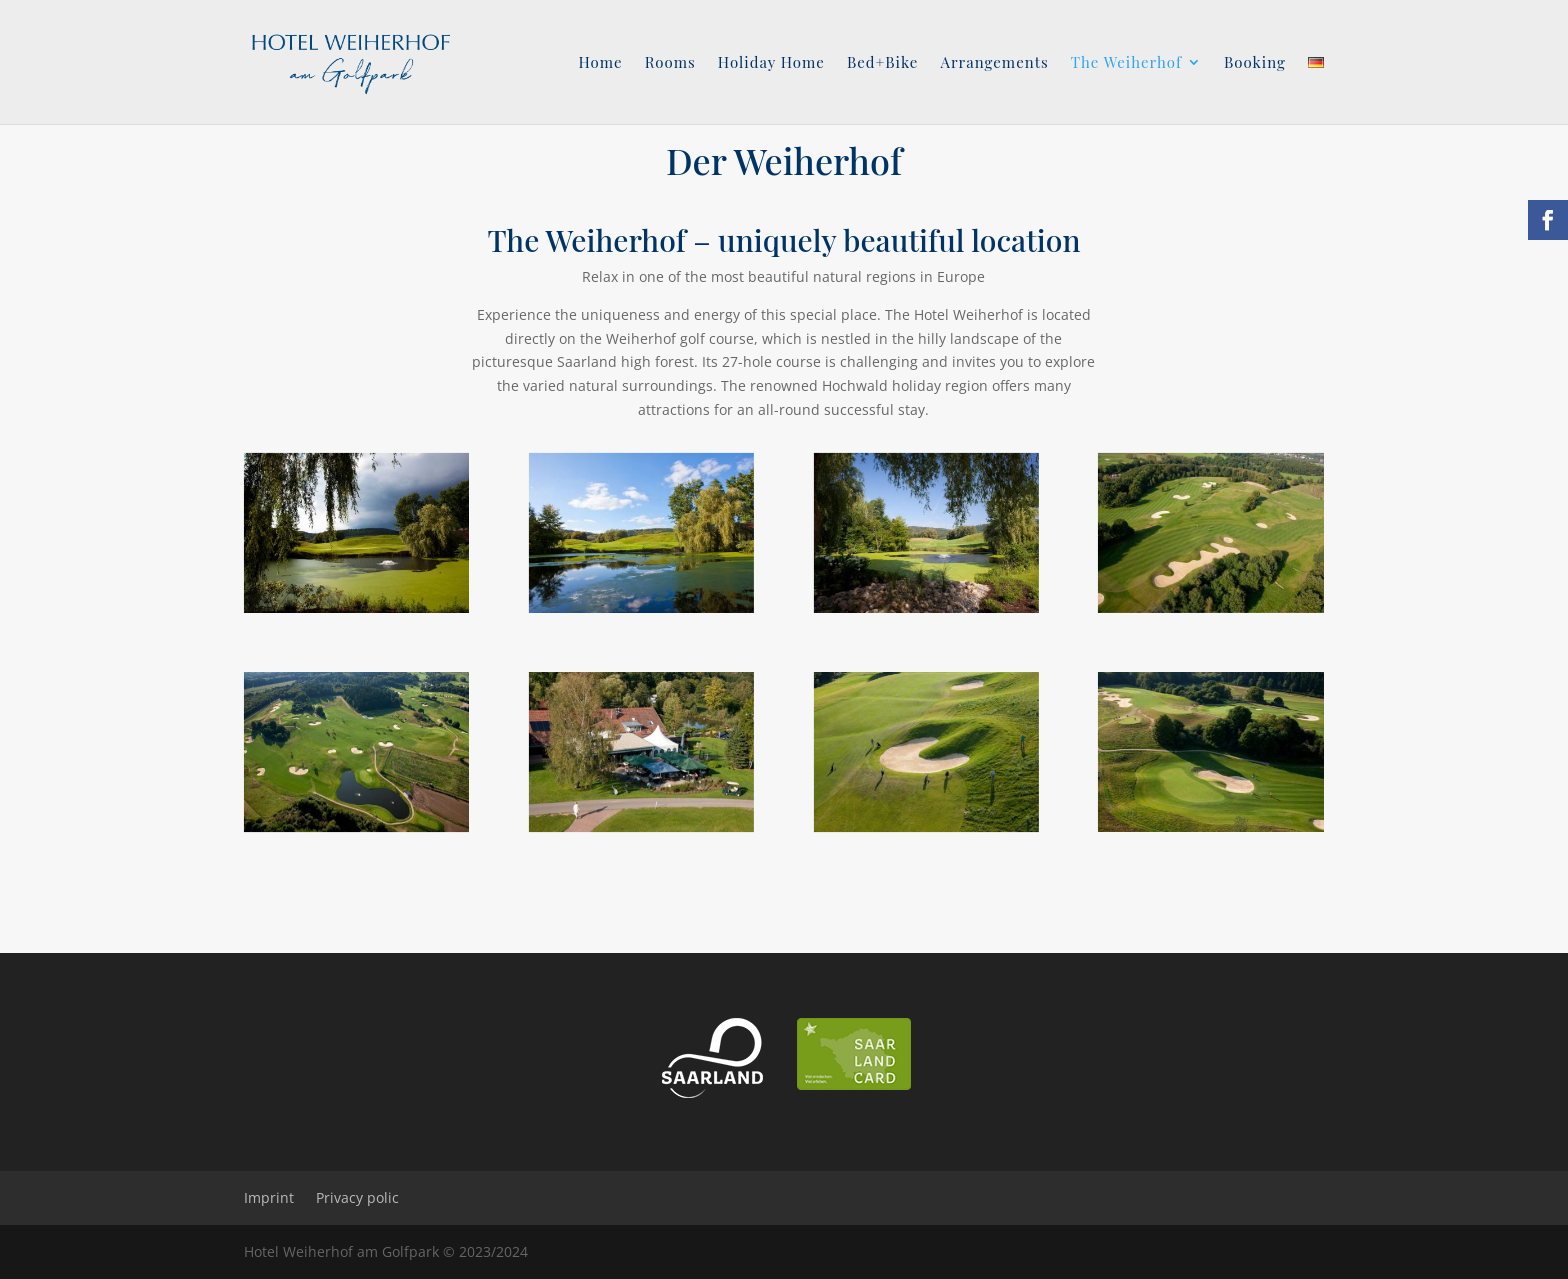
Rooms (670, 63)
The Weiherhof (1126, 63)
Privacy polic (357, 1197)
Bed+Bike (883, 63)
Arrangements (994, 63)
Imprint (269, 1197)
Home (600, 63)
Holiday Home (771, 63)
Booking (1255, 63)
